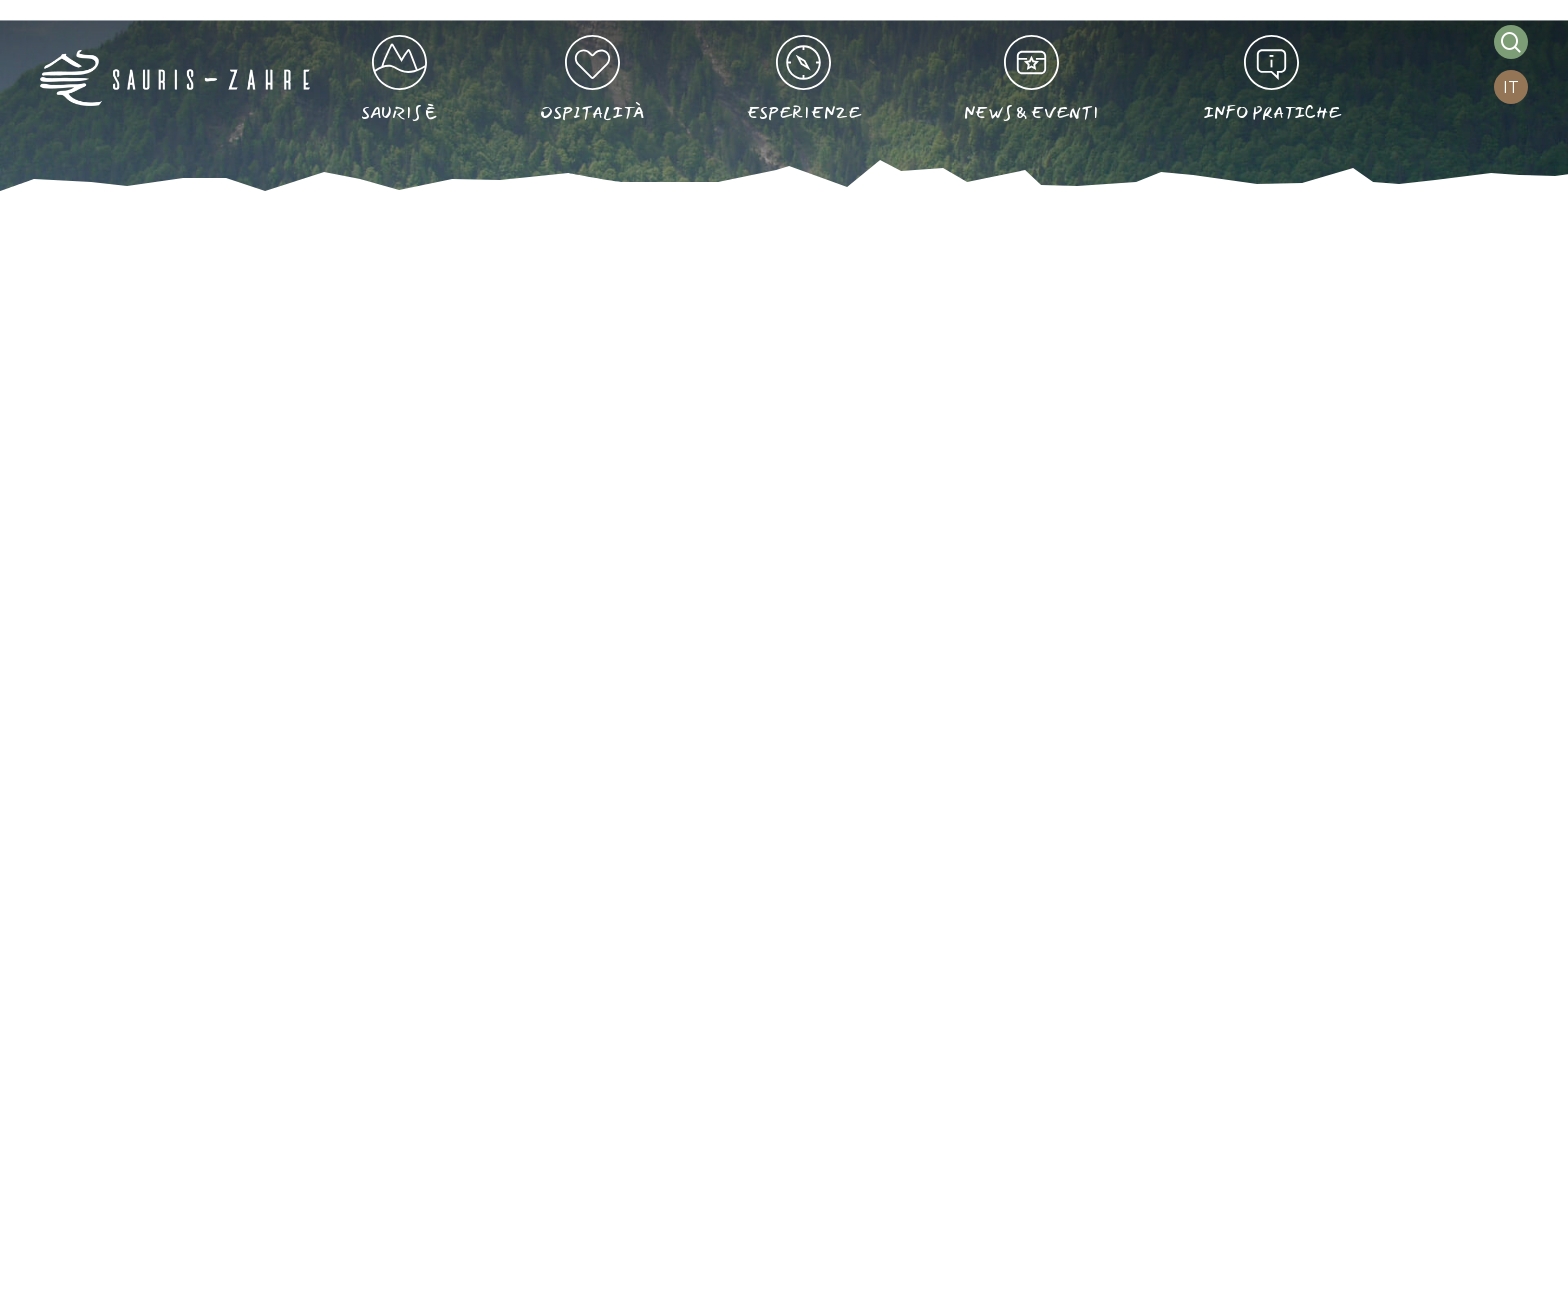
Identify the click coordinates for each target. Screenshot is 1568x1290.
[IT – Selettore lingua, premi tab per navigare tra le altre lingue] (1511, 87)
